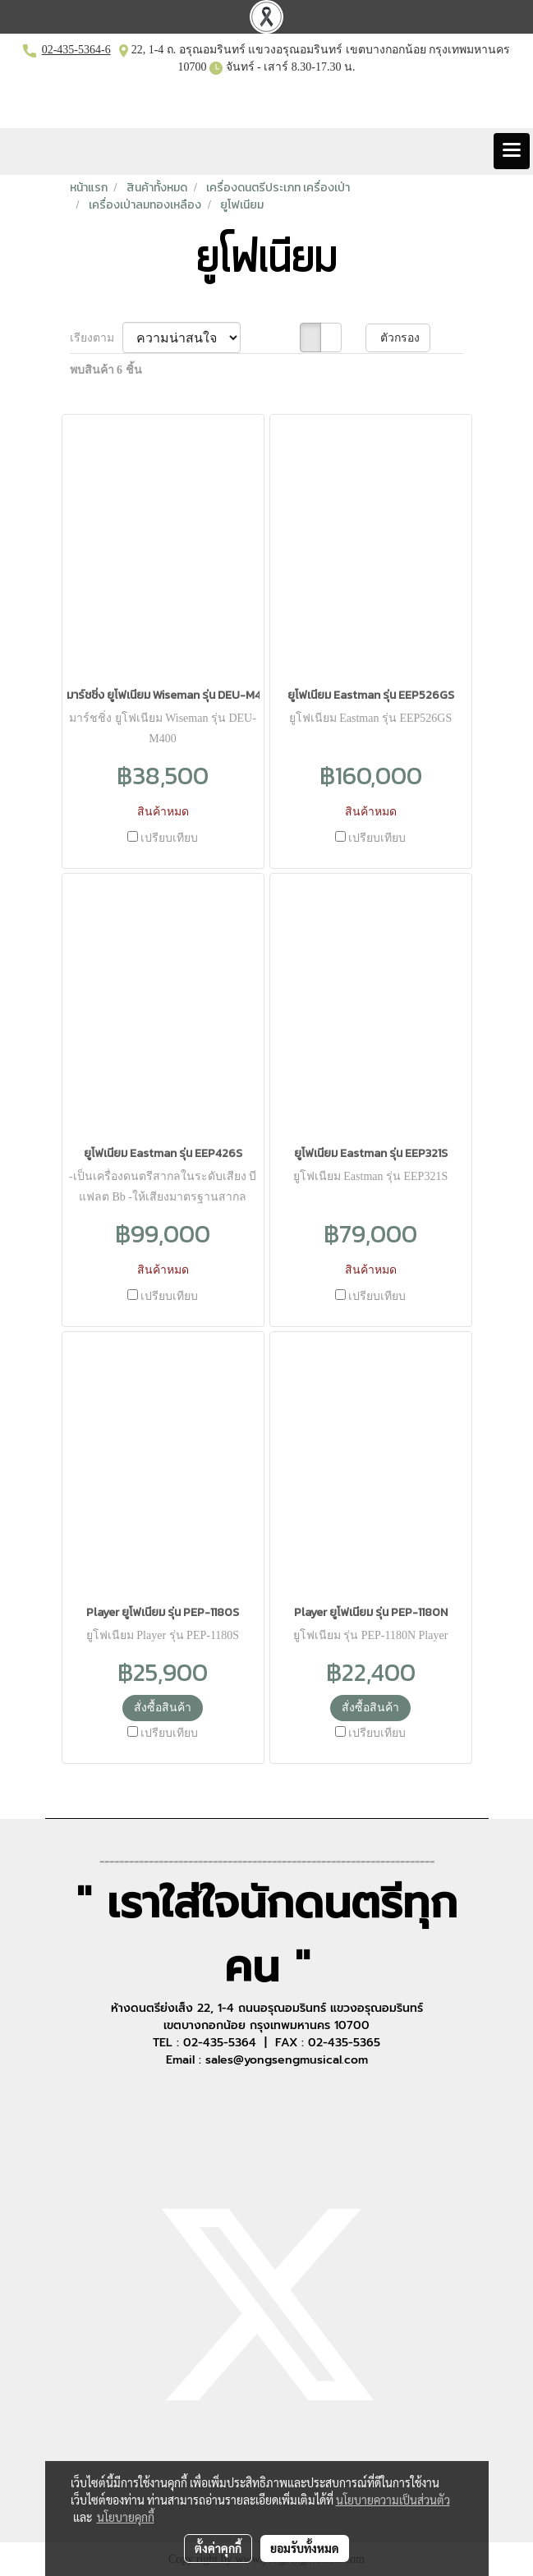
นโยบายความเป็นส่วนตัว (393, 2499)
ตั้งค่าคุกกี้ (218, 2548)
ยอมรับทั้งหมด (304, 2548)
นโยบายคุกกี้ (125, 2516)
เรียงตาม (96, 338)
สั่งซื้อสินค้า (162, 1707)
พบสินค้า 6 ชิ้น (106, 370)
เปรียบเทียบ (169, 838)
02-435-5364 (71, 50)
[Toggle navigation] (512, 151)
